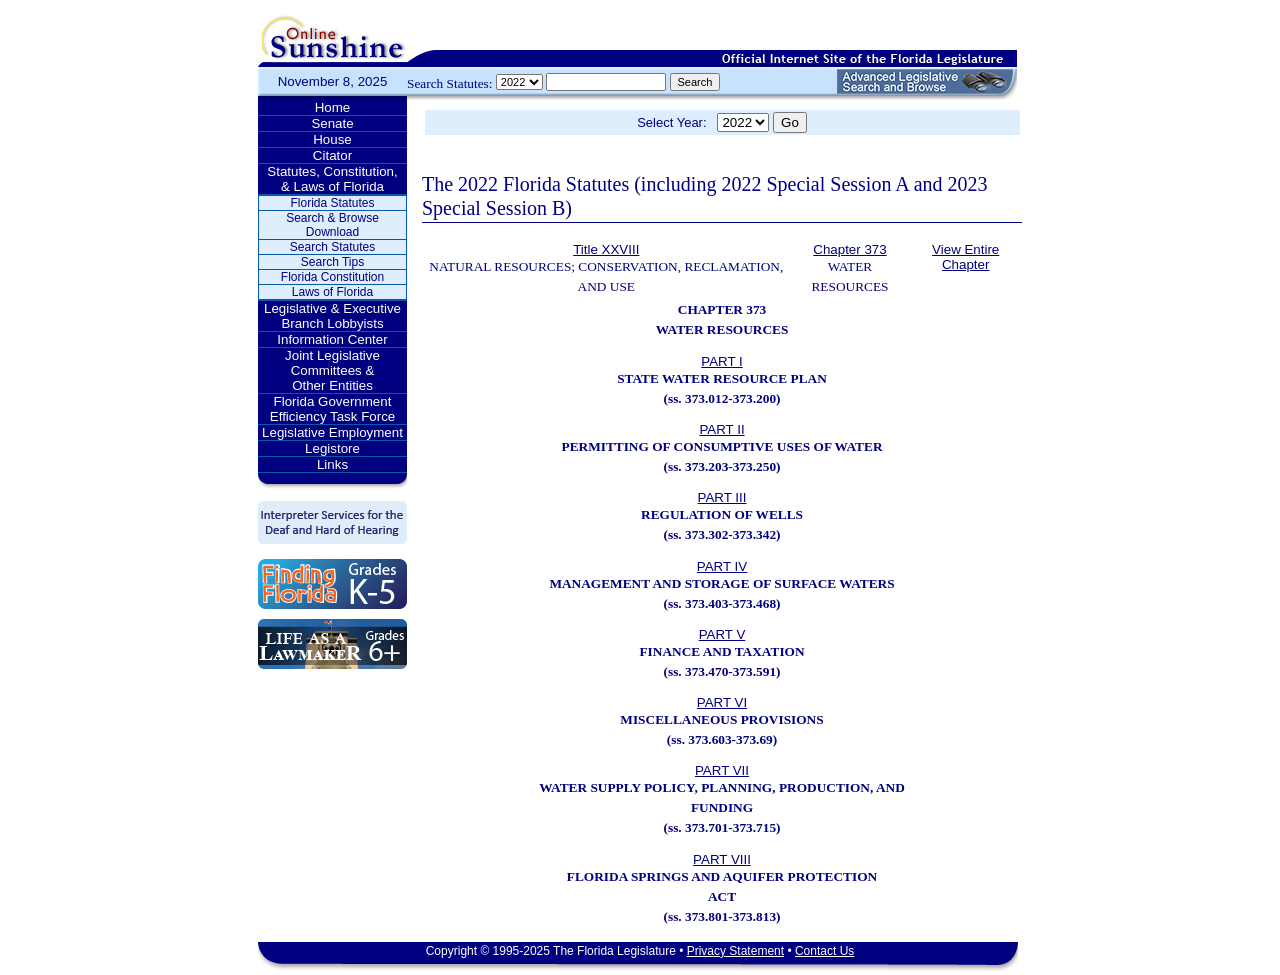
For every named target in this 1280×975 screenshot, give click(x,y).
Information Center (332, 339)
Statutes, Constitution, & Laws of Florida (332, 179)
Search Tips (332, 262)
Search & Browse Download (332, 225)
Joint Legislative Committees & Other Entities (332, 370)
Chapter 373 (849, 249)
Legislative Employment (332, 432)
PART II (721, 429)
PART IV (722, 566)
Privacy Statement (735, 951)
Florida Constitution (332, 277)
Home (333, 107)
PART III (722, 497)
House (332, 139)
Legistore (332, 448)
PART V (722, 634)
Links (332, 464)
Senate (332, 123)
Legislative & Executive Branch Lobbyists (332, 316)
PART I (721, 361)
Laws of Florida (332, 292)
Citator (332, 155)
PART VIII (722, 859)
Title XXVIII (606, 249)
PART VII (722, 770)
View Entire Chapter (965, 257)
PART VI (722, 702)
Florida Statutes (332, 203)
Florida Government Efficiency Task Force (332, 409)
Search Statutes (332, 247)
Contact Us (824, 951)
